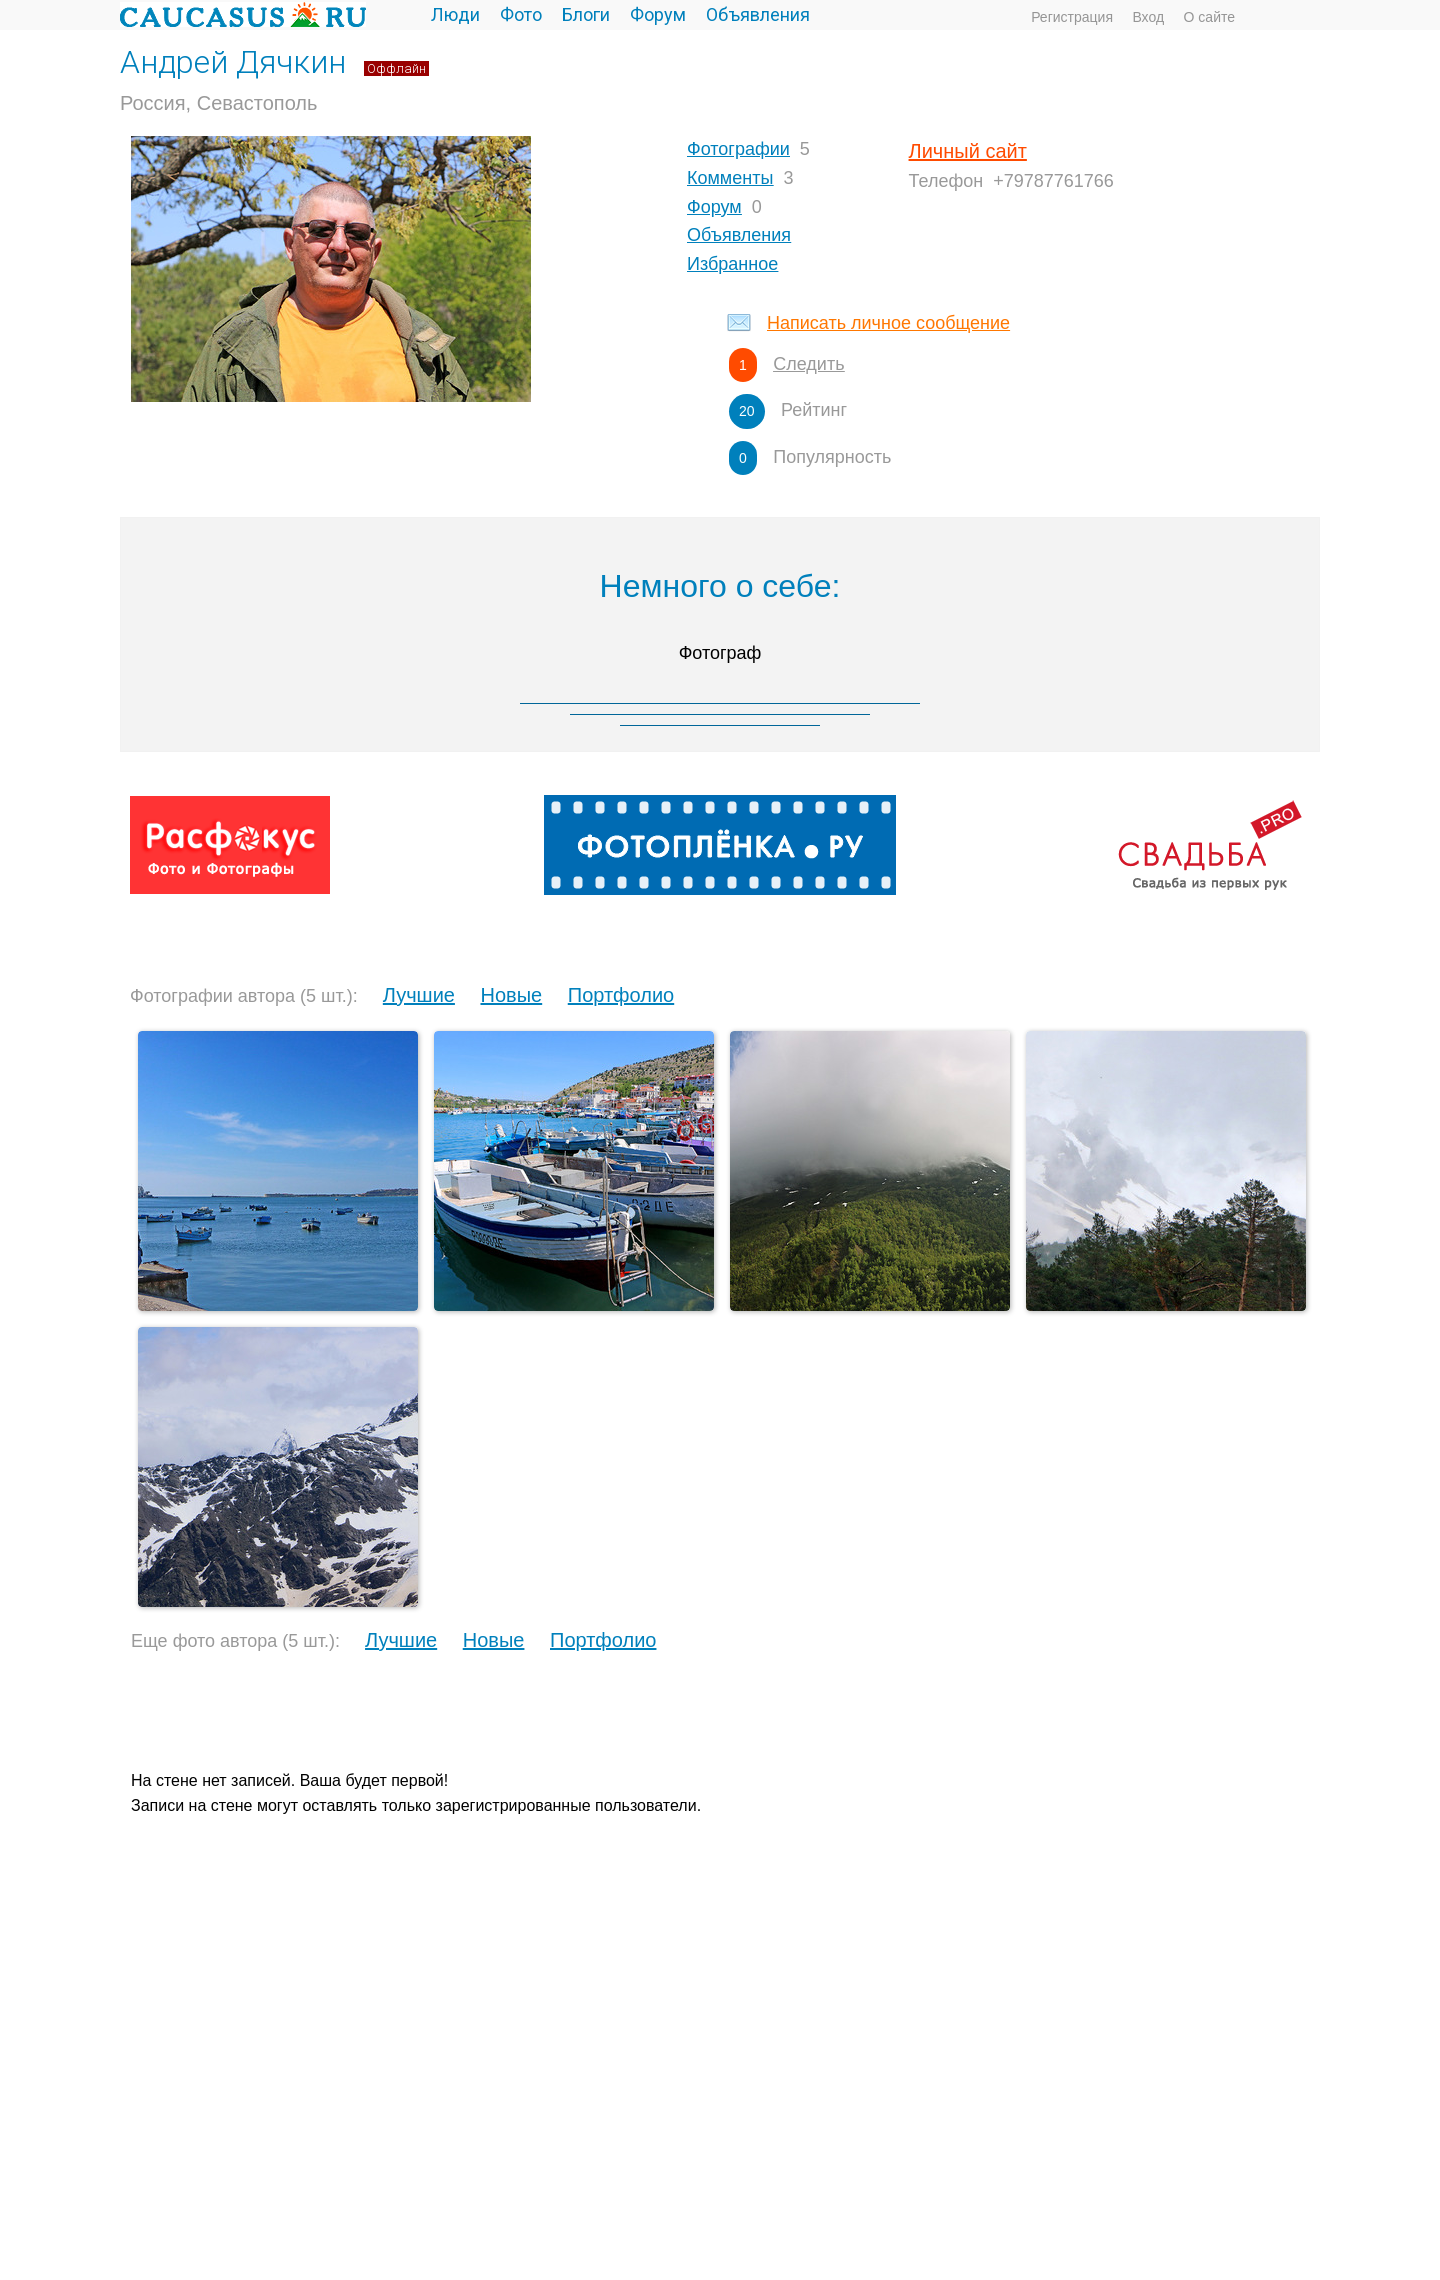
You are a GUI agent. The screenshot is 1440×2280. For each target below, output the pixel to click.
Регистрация (1072, 17)
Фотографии (738, 149)
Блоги (586, 14)
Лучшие (419, 995)
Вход (1148, 17)
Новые (511, 995)
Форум (658, 14)
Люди (455, 14)
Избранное (732, 264)
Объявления (758, 14)
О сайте (1209, 17)
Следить (808, 364)
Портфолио (621, 995)
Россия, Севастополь (218, 103)
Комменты (730, 178)
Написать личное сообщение (888, 323)
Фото (521, 14)
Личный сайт (968, 151)
